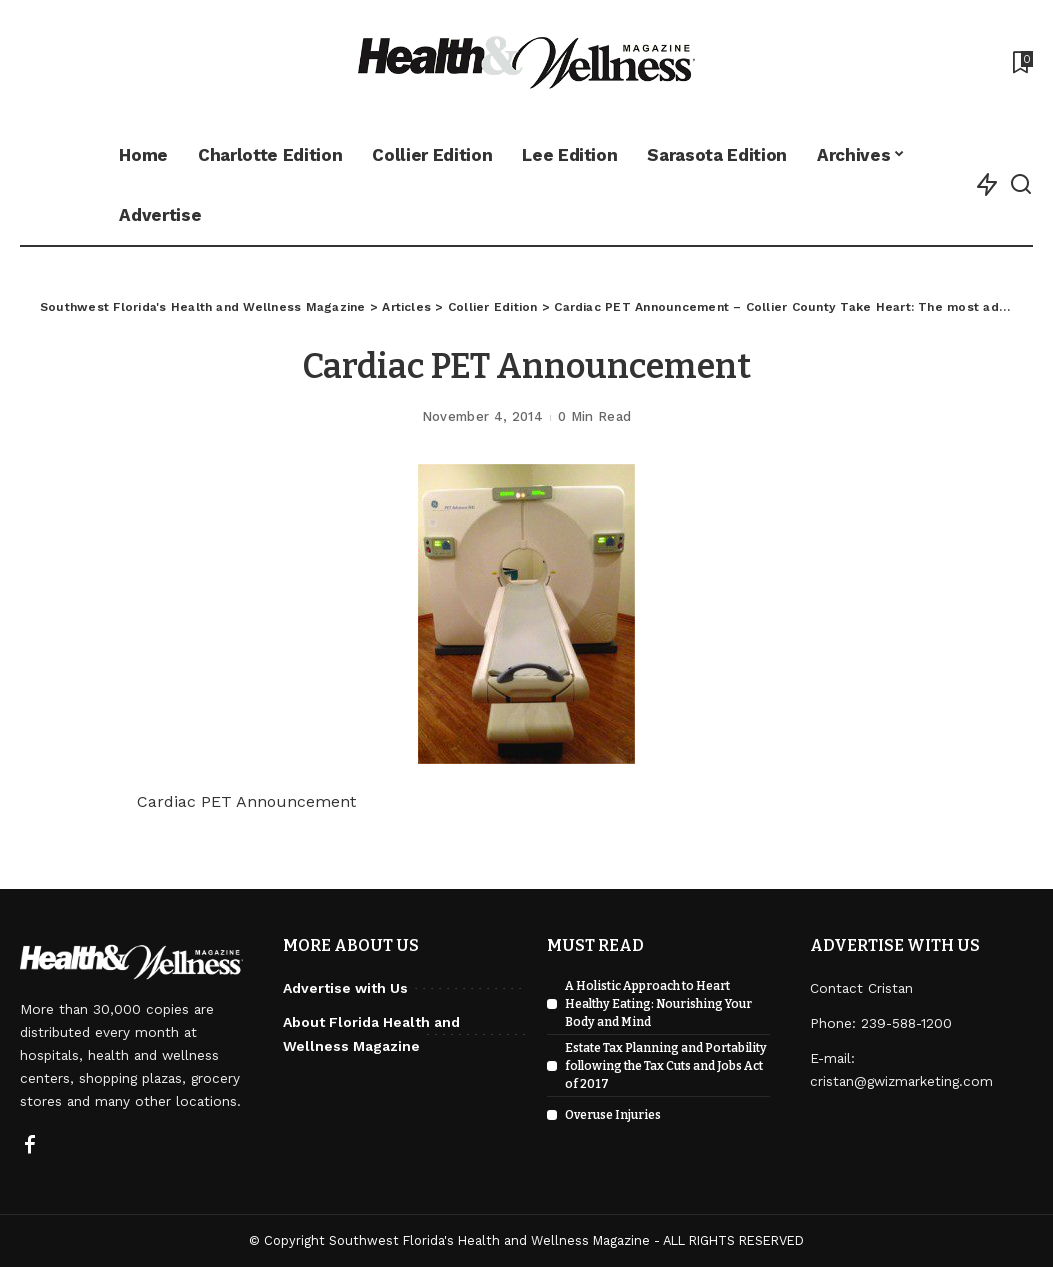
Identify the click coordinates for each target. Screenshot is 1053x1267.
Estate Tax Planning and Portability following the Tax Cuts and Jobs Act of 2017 (666, 1066)
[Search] (1021, 185)
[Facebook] (30, 1146)
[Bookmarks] (1021, 62)
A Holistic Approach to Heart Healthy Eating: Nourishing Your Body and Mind (658, 1004)
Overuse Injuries (613, 1115)
